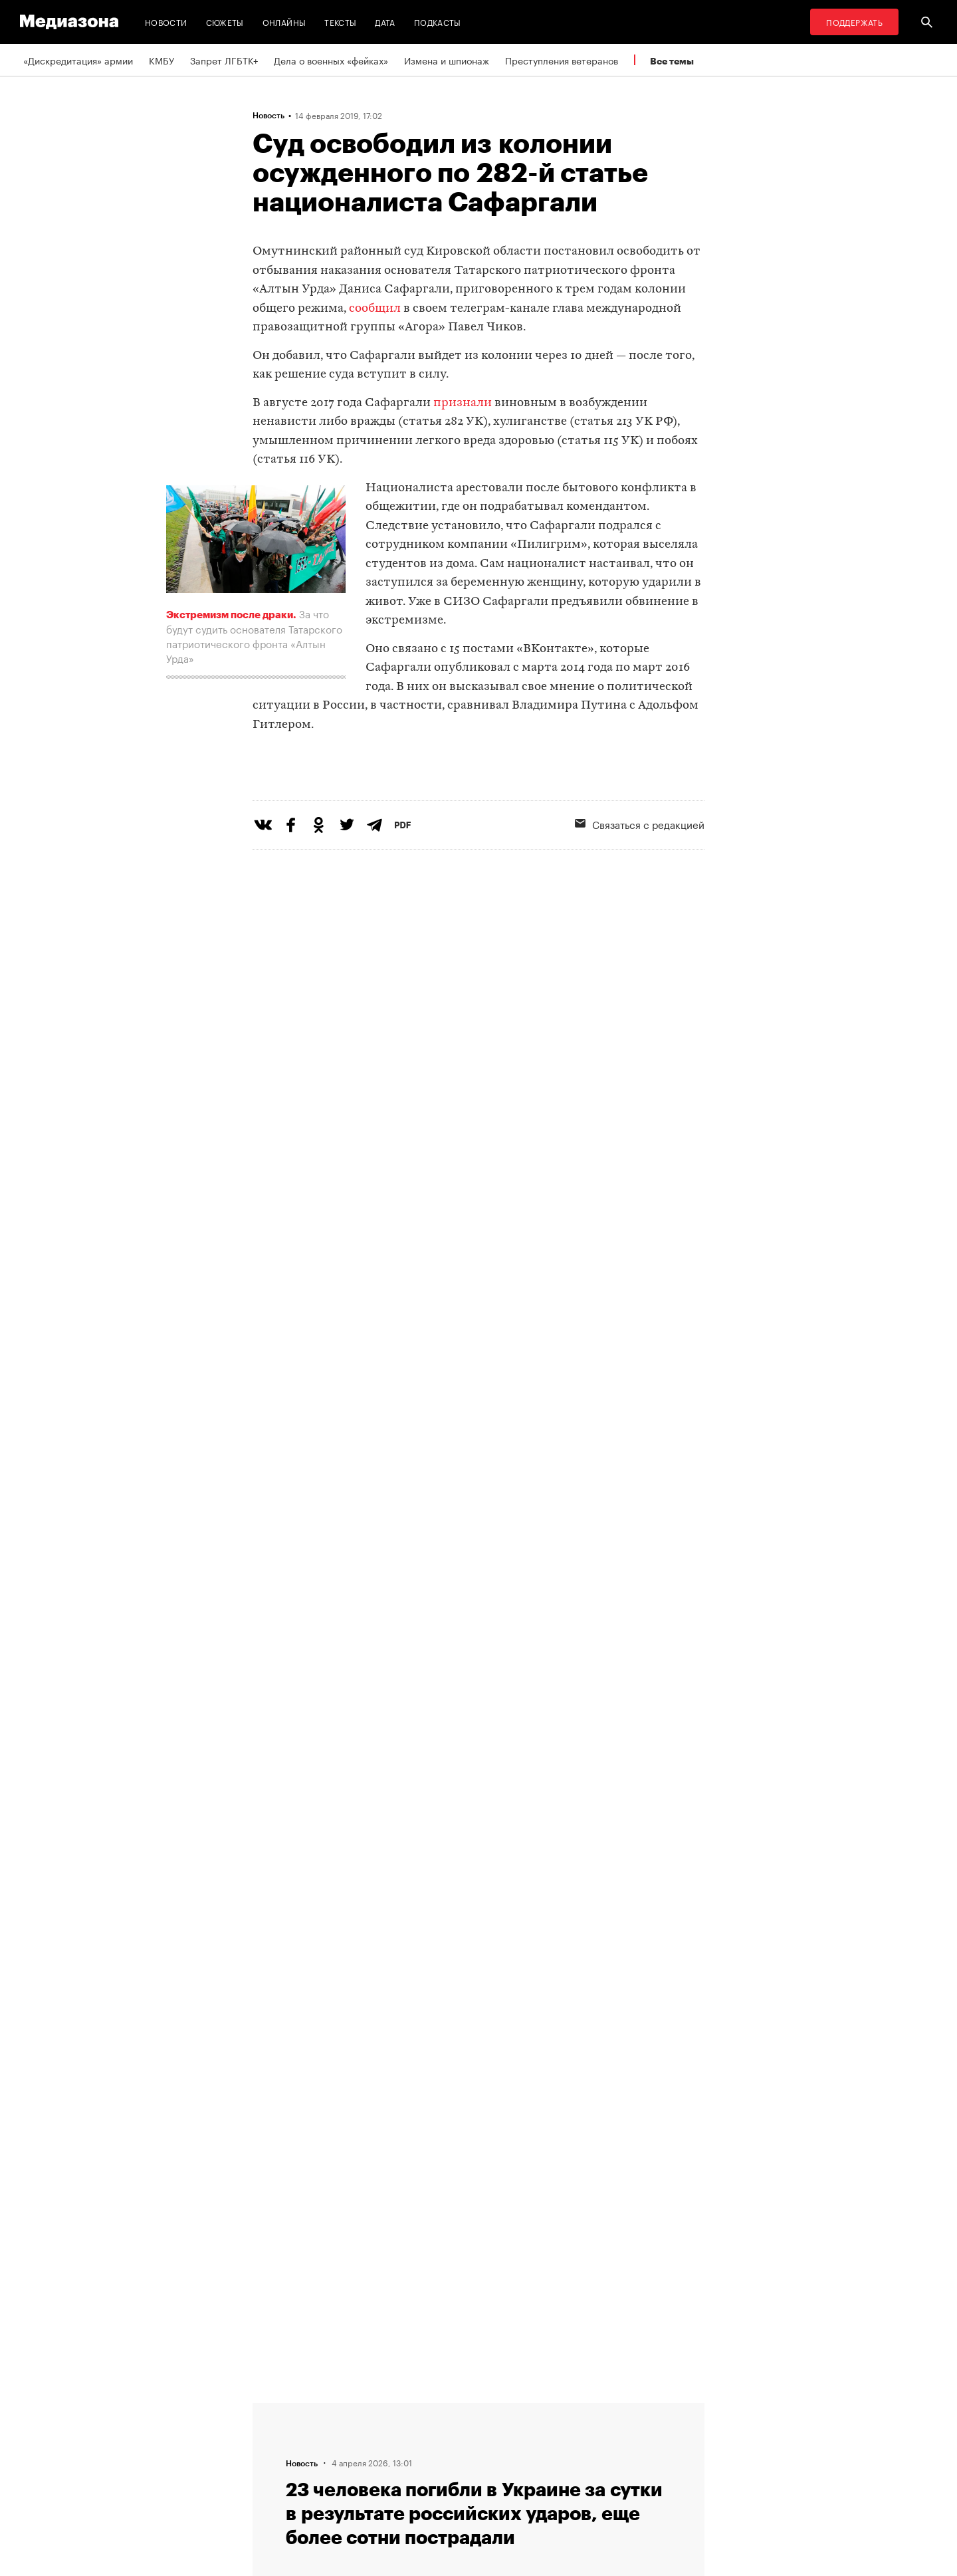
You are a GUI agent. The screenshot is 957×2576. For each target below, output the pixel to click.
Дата (385, 21)
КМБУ (161, 60)
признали (462, 403)
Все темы (672, 60)
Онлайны (284, 21)
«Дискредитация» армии (78, 60)
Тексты (340, 21)
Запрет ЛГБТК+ (224, 60)
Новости (166, 21)
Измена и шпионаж (446, 60)
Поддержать (854, 21)
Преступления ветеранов (561, 60)
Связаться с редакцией (639, 878)
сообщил (375, 308)
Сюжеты (225, 21)
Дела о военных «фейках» (331, 60)
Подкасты (437, 21)
